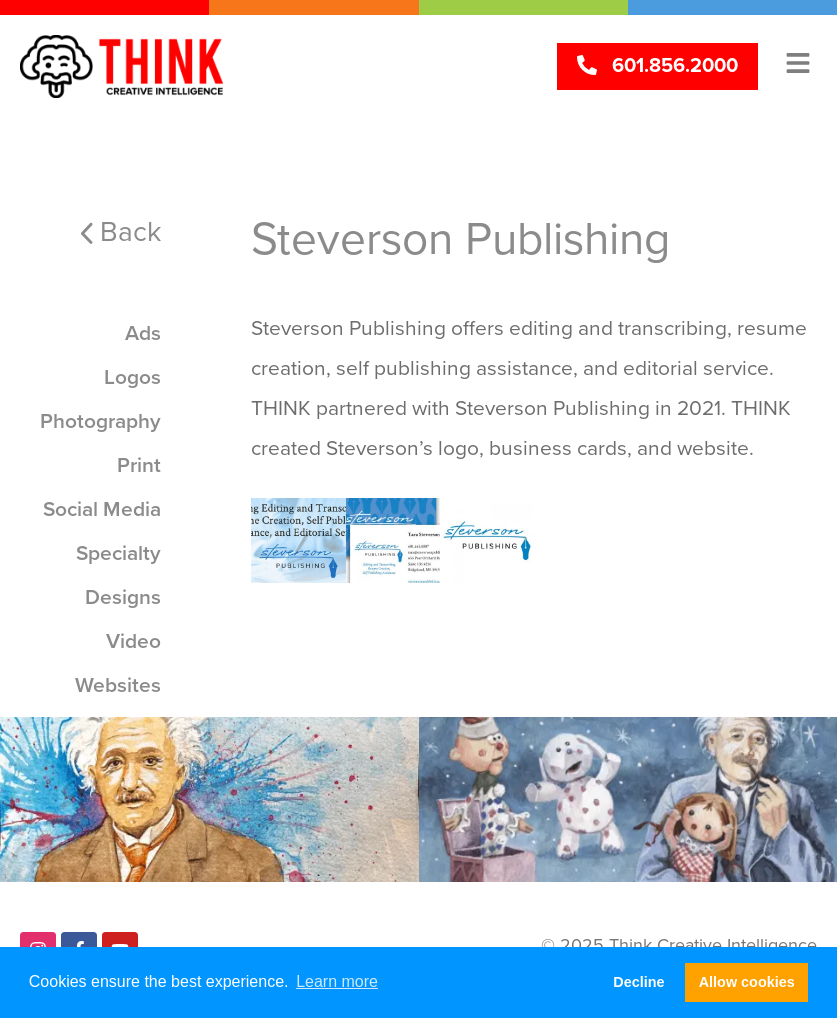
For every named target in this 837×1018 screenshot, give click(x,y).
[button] (797, 62)
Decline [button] (638, 982)
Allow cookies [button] (747, 982)
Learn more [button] (337, 981)
